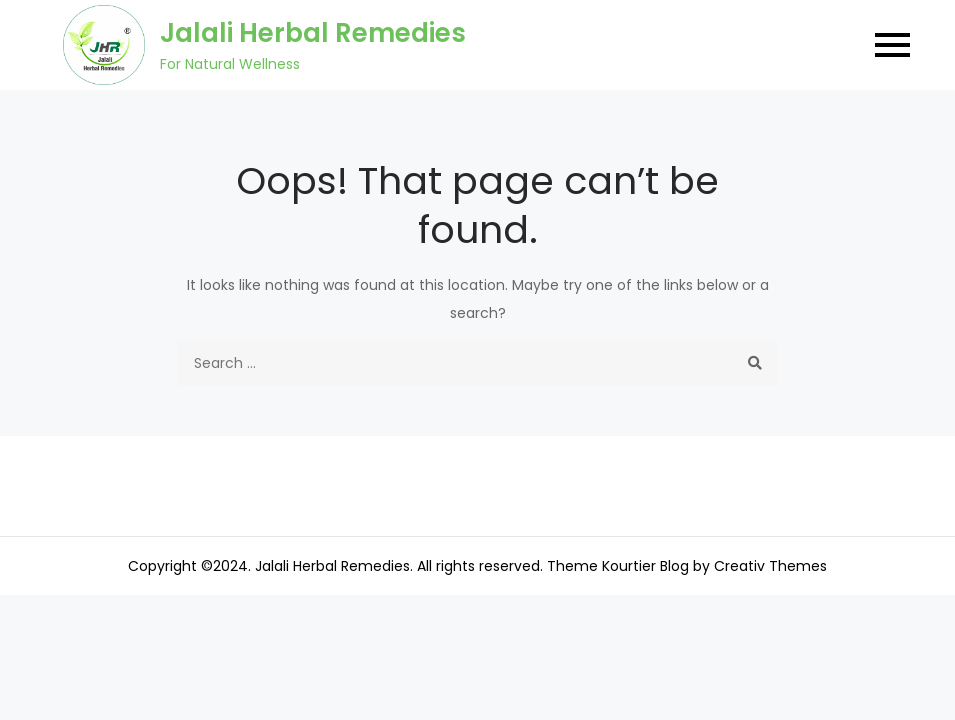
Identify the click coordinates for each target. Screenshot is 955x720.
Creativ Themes (770, 566)
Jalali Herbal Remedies (313, 33)
